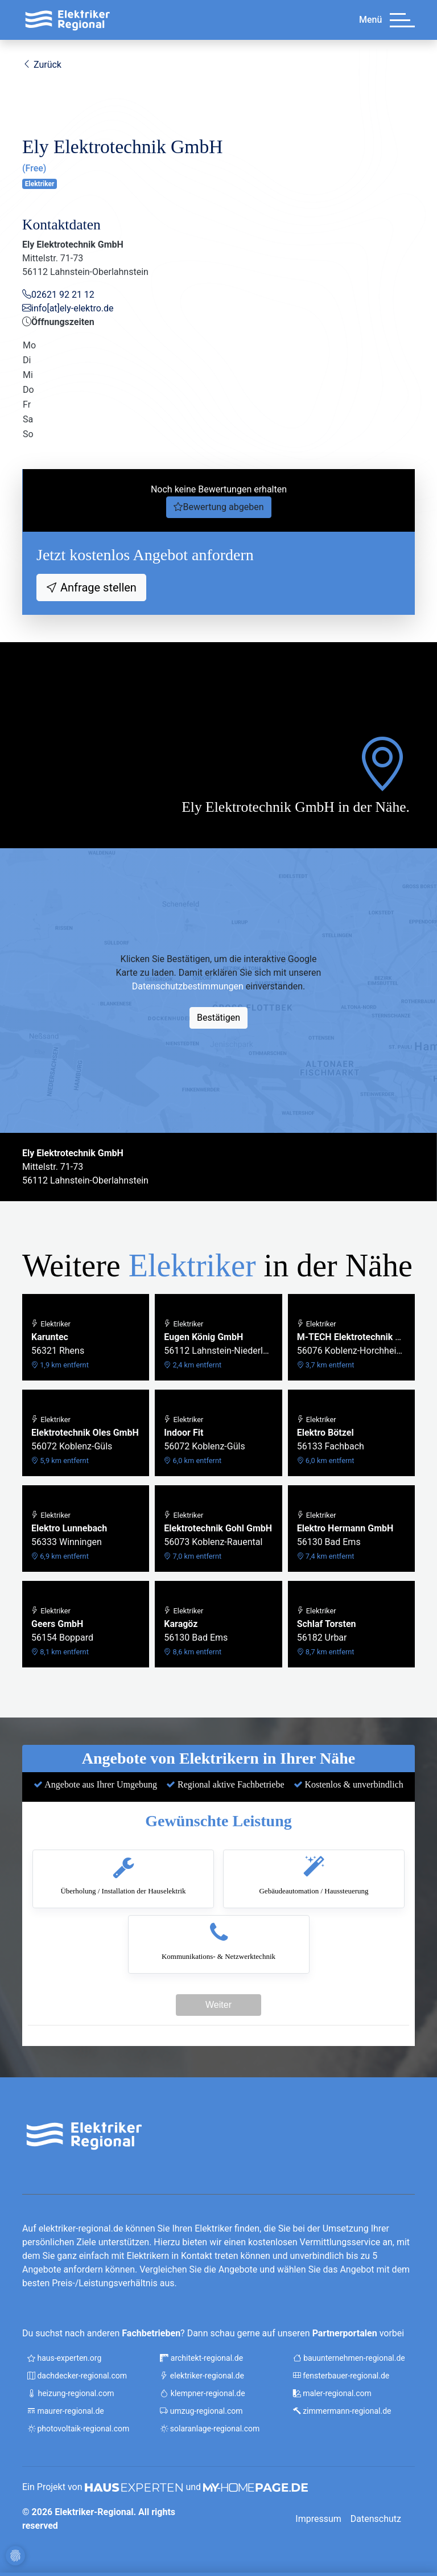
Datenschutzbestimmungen (188, 986)
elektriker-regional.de (202, 2375)
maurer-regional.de (65, 2410)
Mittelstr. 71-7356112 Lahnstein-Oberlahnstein (85, 1167)
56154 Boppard (62, 1631)
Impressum (318, 2518)
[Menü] (402, 20)
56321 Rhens (60, 1344)
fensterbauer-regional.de (341, 2375)
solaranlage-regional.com (209, 2428)
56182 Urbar (326, 1631)
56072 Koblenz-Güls (85, 1440)
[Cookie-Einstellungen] (15, 2555)
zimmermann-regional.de (342, 2410)
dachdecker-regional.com (77, 2375)
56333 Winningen (69, 1535)
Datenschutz (376, 2518)
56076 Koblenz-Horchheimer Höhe (351, 1344)
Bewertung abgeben (223, 507)
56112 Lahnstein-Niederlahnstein (218, 1344)
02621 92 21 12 (62, 294)
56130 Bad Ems (345, 1535)
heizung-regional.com (70, 2393)
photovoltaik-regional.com (78, 2428)
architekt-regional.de (201, 2358)
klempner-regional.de (202, 2393)
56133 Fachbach (330, 1440)
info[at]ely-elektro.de (72, 308)
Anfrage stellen (97, 587)
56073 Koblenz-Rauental (218, 1535)
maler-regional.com (332, 2393)
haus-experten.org (64, 2358)
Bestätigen (218, 1017)
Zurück (41, 64)
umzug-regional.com (201, 2410)
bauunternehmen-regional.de (349, 2358)
